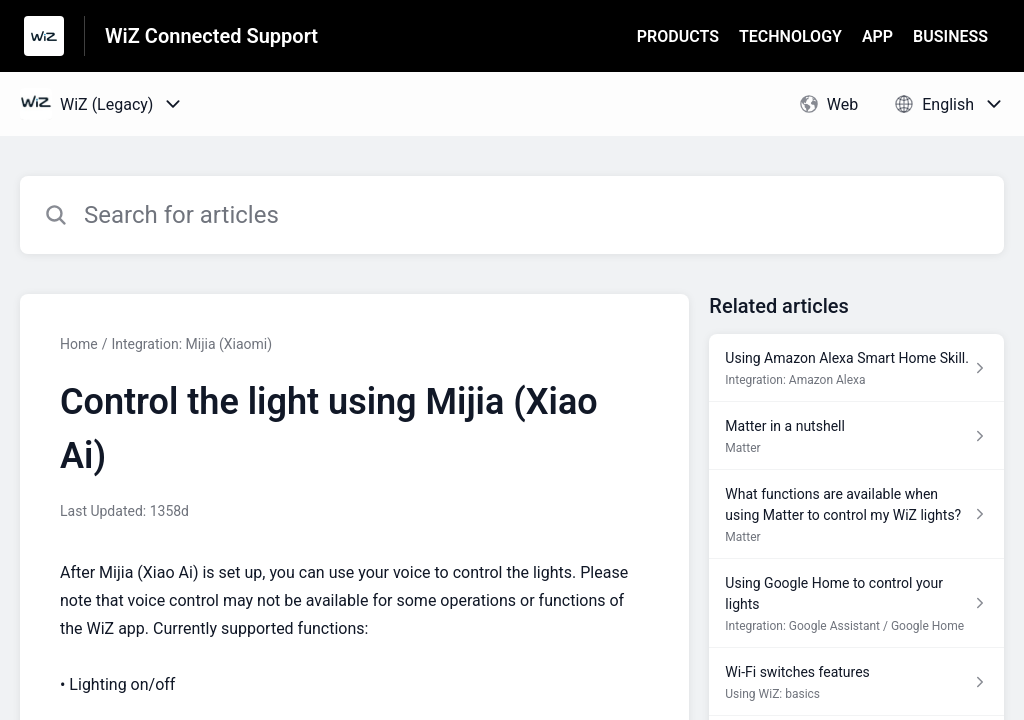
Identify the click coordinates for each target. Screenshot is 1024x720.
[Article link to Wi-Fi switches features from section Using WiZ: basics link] (856, 682)
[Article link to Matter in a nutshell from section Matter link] (856, 436)
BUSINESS (950, 36)
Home (79, 344)
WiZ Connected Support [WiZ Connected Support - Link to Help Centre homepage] (211, 36)
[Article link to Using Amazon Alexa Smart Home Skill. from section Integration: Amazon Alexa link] (856, 368)
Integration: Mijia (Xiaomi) (191, 344)
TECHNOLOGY (790, 36)
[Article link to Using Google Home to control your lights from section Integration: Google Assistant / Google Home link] (856, 603)
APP (877, 36)
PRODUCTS (678, 36)
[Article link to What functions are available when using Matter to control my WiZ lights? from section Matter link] (856, 514)
